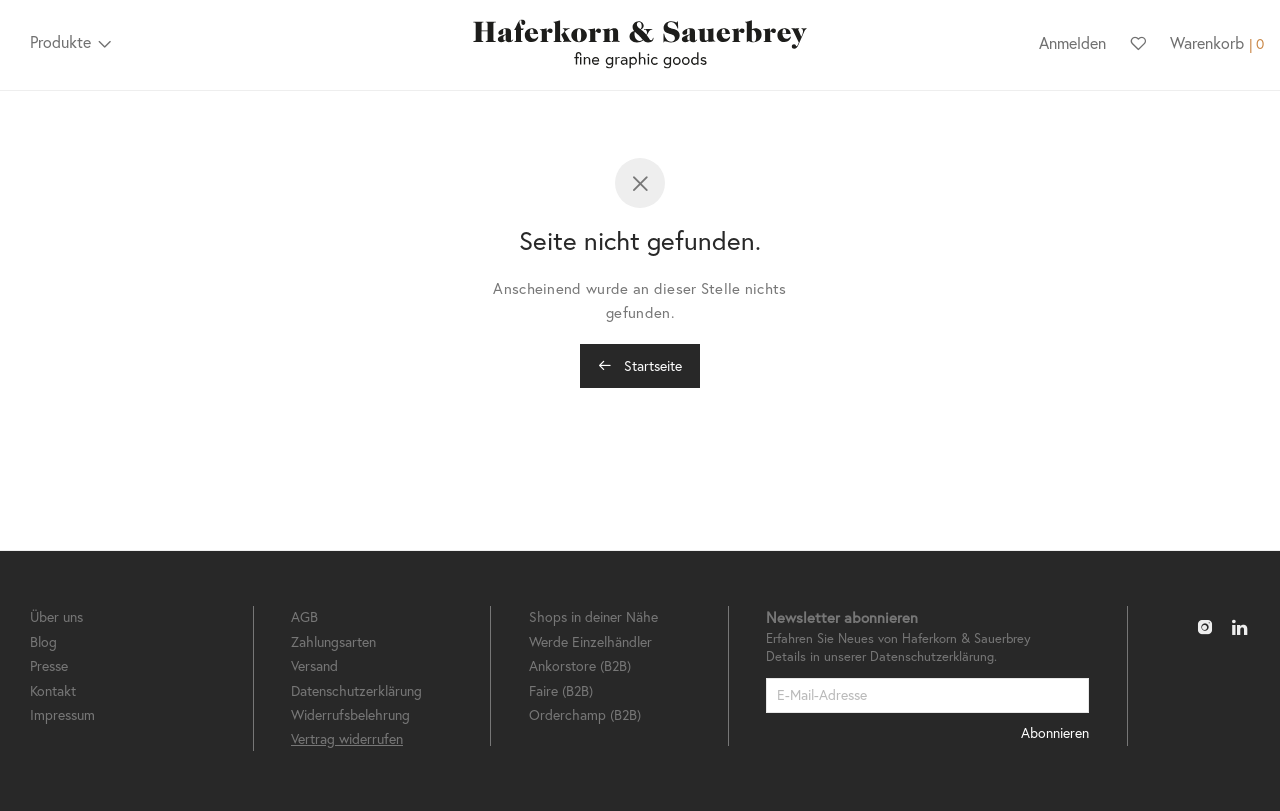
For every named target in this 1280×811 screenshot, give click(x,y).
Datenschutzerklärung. (933, 656)
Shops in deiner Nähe (593, 616)
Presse (49, 665)
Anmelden (1072, 42)
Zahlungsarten (333, 641)
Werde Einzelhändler (590, 641)
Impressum (62, 714)
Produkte (60, 41)
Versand (314, 665)
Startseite (640, 365)
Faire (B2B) (561, 690)
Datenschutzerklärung (356, 690)
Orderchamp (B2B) (585, 714)
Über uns (56, 616)
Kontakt (53, 690)
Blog (43, 641)
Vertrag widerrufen (347, 738)
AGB (304, 616)
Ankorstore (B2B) (580, 665)
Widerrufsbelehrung (350, 714)
